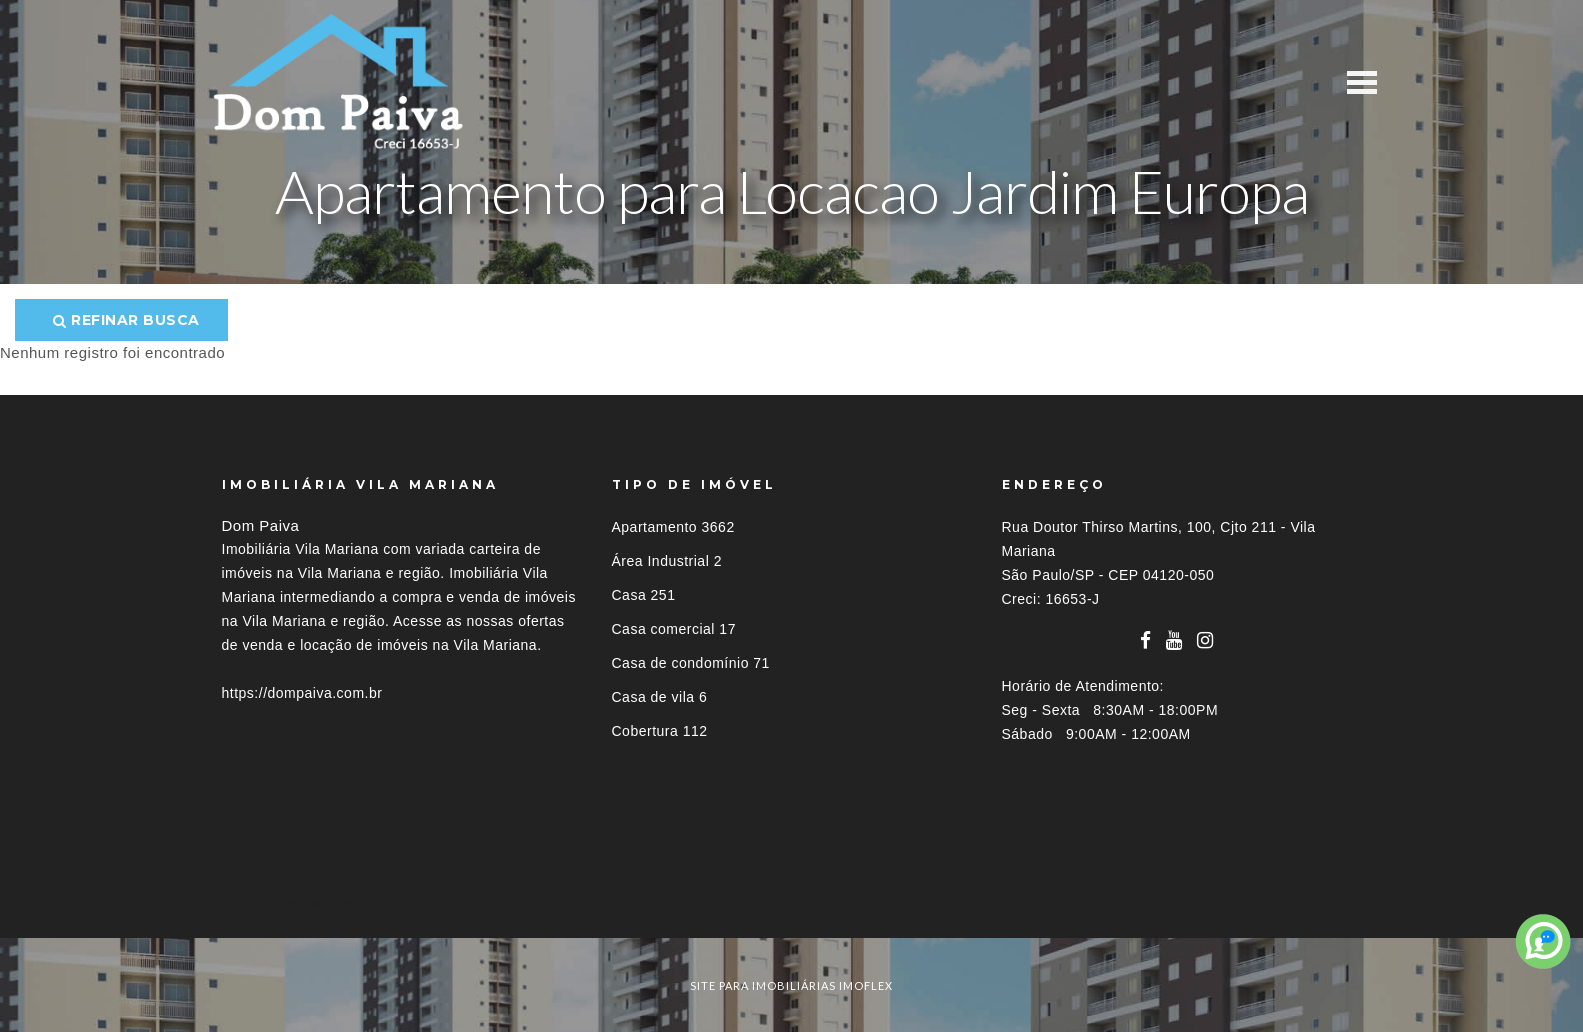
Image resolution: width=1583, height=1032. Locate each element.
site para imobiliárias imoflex (791, 985)
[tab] (792, 901)
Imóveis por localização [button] (303, 901)
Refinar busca (126, 320)
